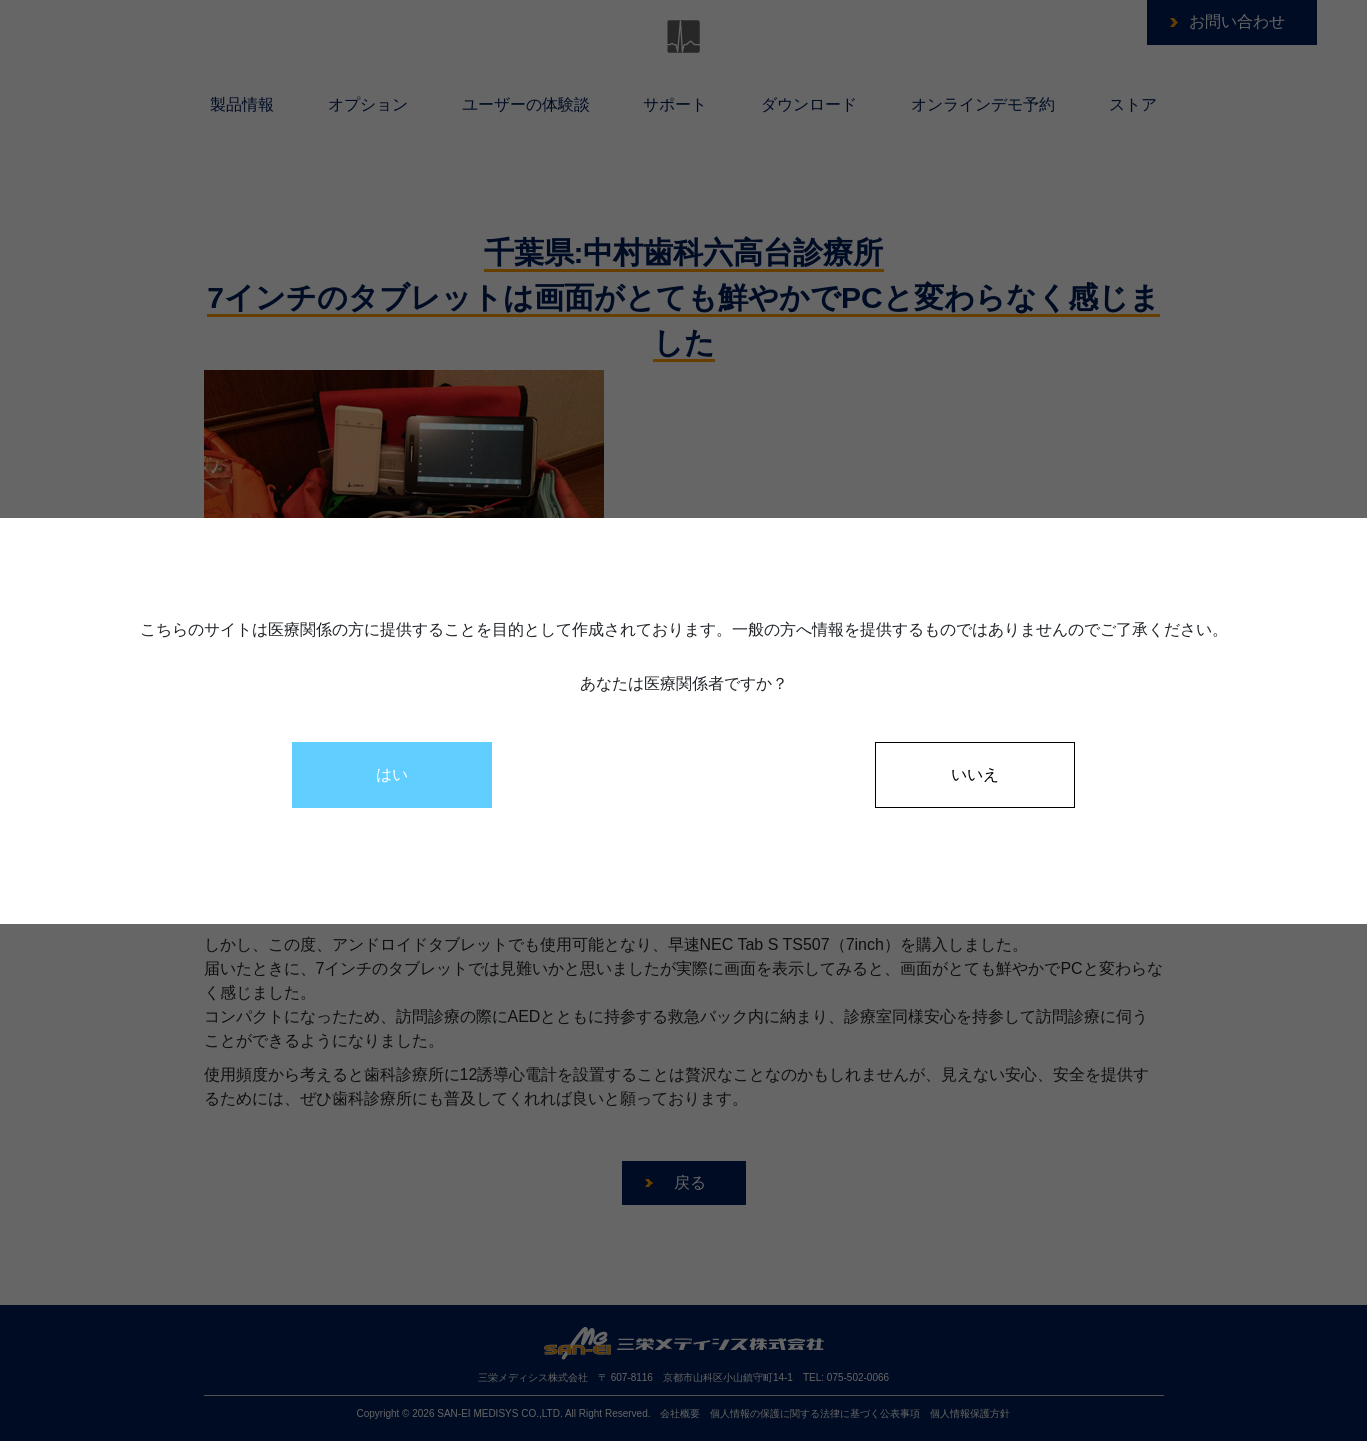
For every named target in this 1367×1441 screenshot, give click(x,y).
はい (392, 774)
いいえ (975, 774)
